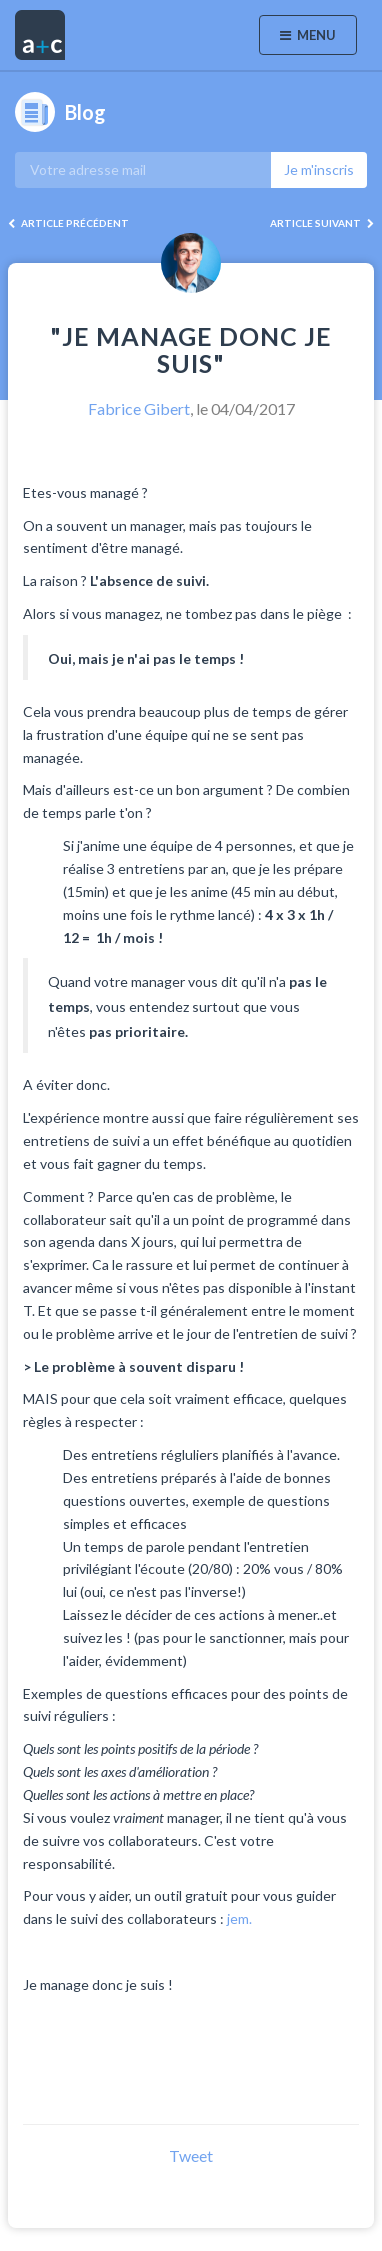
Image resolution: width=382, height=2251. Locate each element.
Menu (308, 35)
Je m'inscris (319, 169)
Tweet (191, 2155)
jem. (239, 1918)
